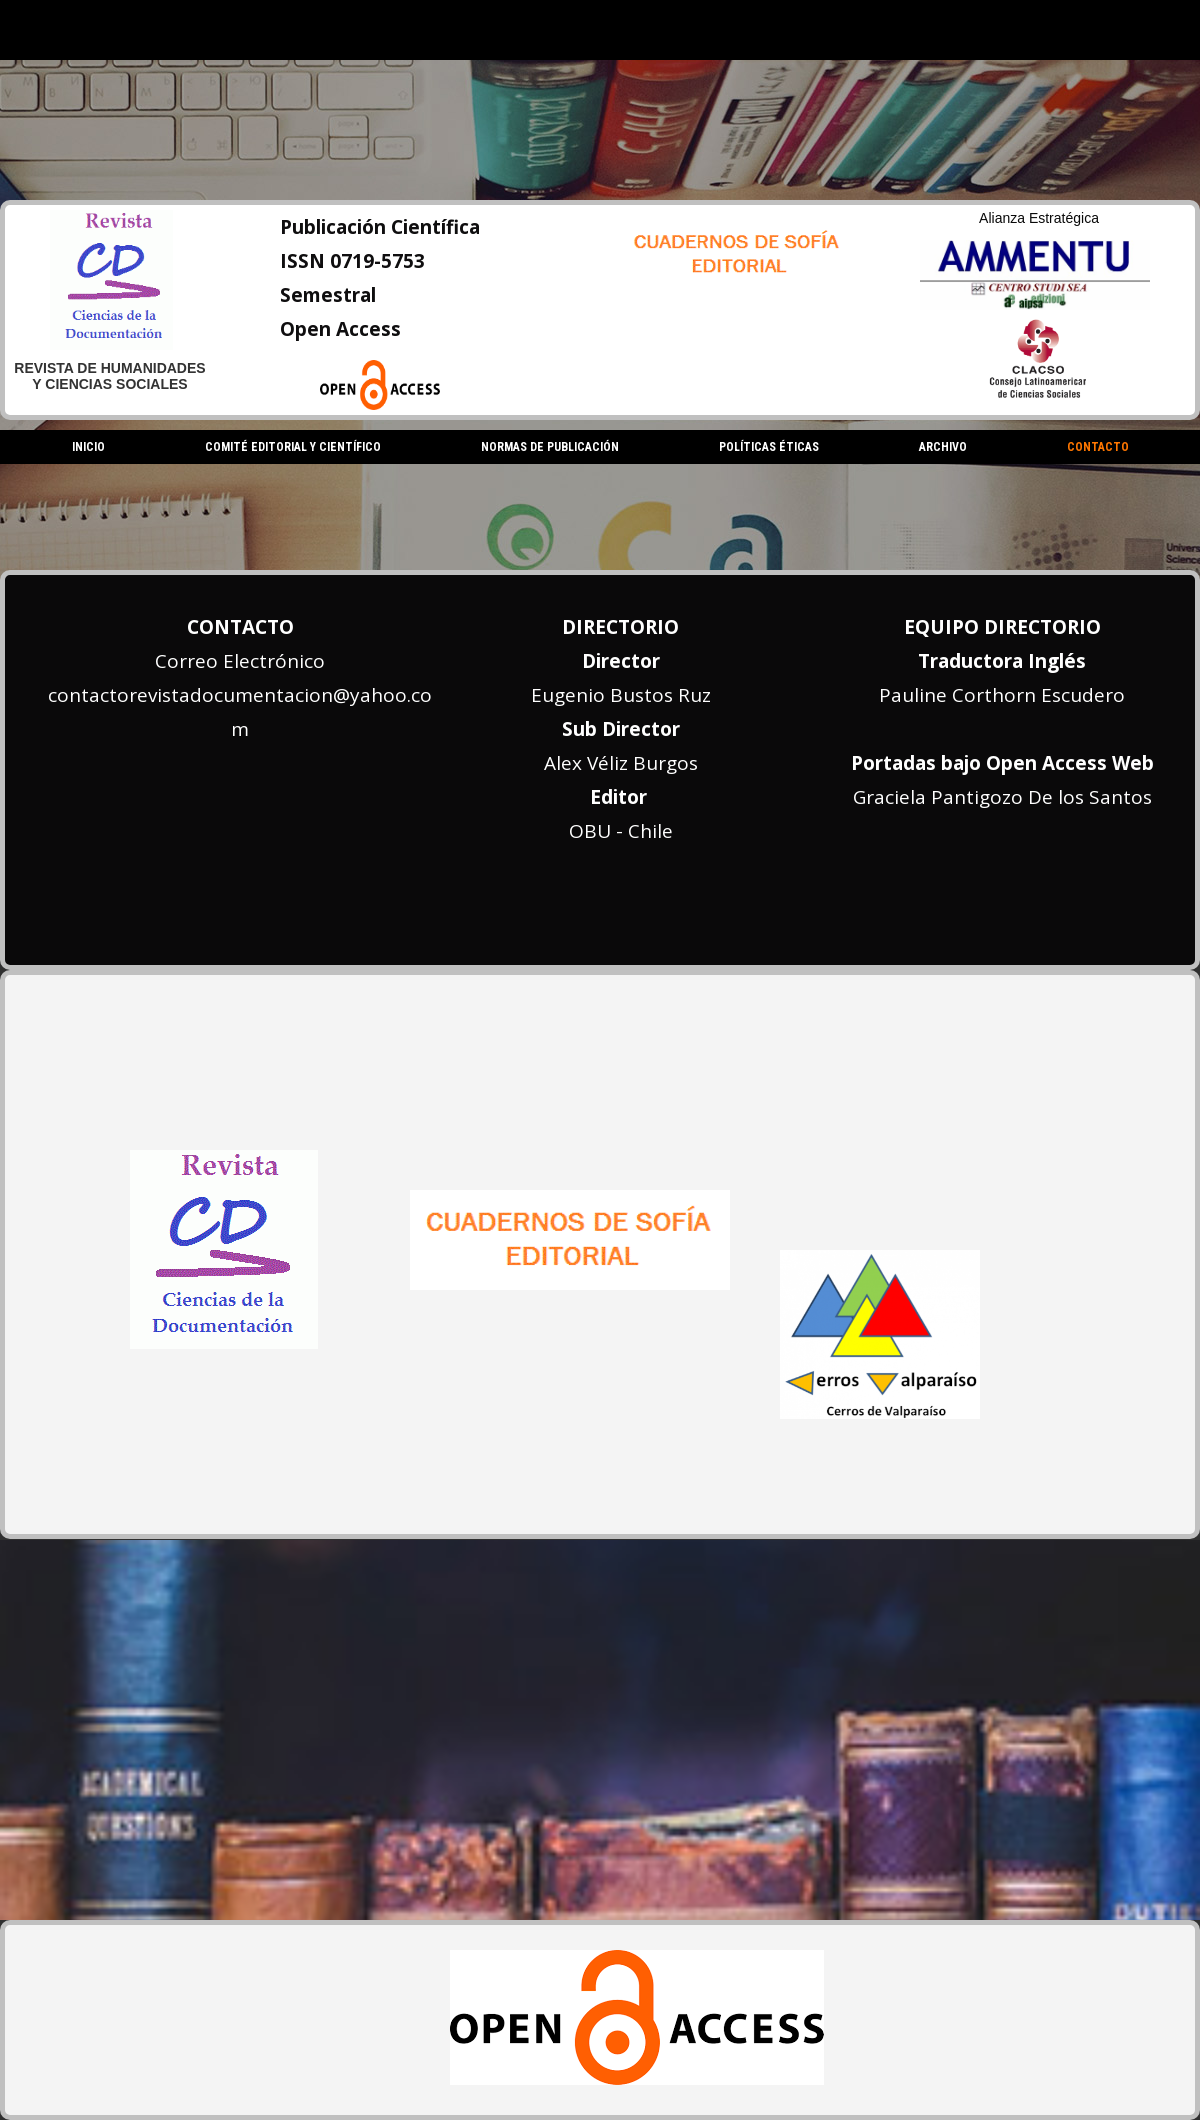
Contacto (1098, 447)
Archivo (943, 447)
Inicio (88, 447)
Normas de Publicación (550, 447)
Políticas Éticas (769, 447)
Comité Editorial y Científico (293, 447)
